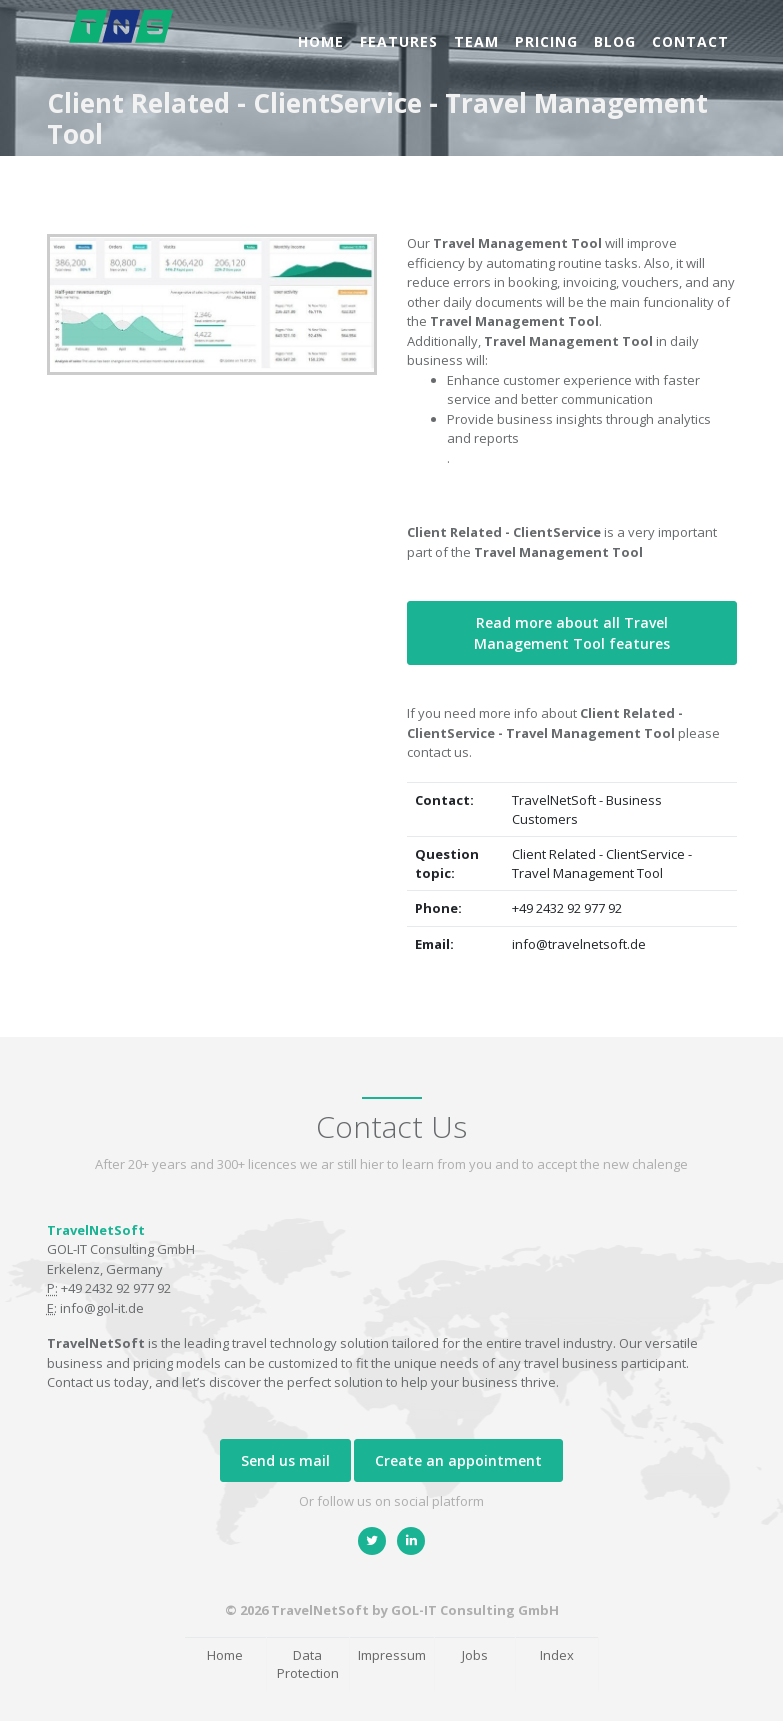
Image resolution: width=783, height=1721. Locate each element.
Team (476, 41)
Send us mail (285, 1460)
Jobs (475, 1655)
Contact (690, 41)
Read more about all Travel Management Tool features (572, 633)
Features (399, 41)
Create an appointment (458, 1460)
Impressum (392, 1655)
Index (557, 1655)
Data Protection (308, 1664)
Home (321, 41)
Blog (615, 41)
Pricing (546, 41)
